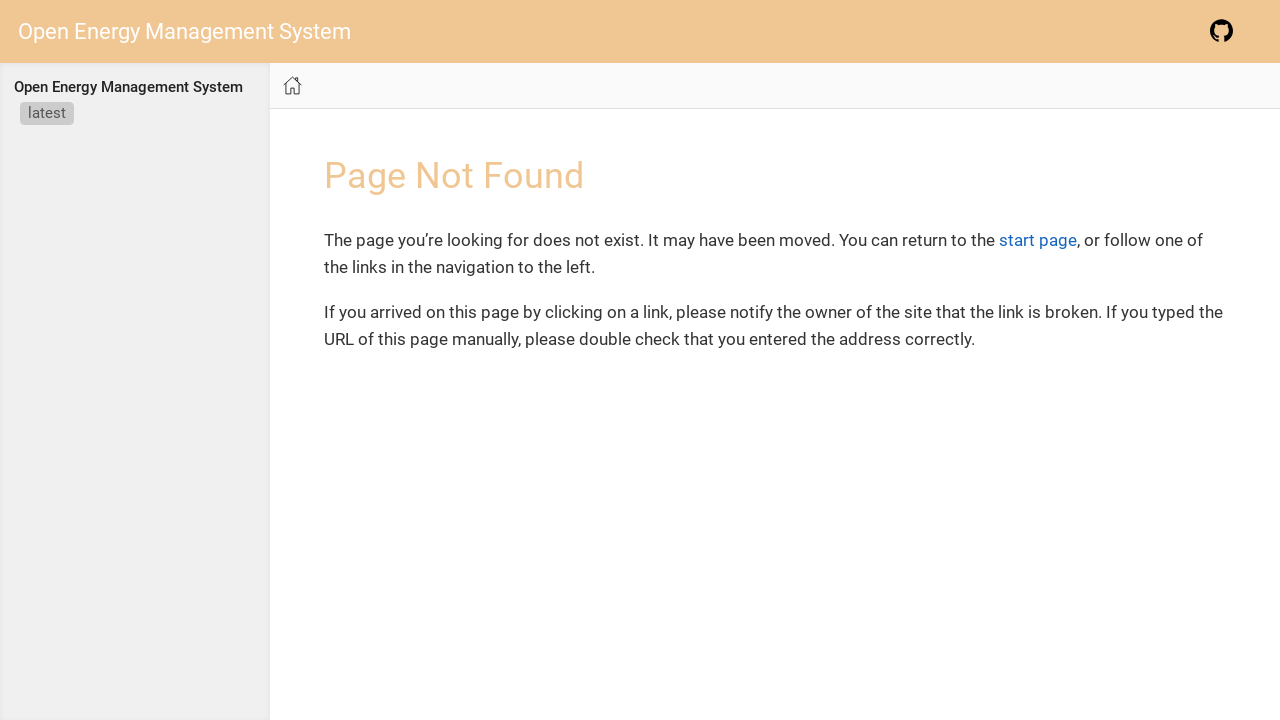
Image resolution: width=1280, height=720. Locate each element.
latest (47, 113)
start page (1038, 240)
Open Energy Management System (184, 32)
